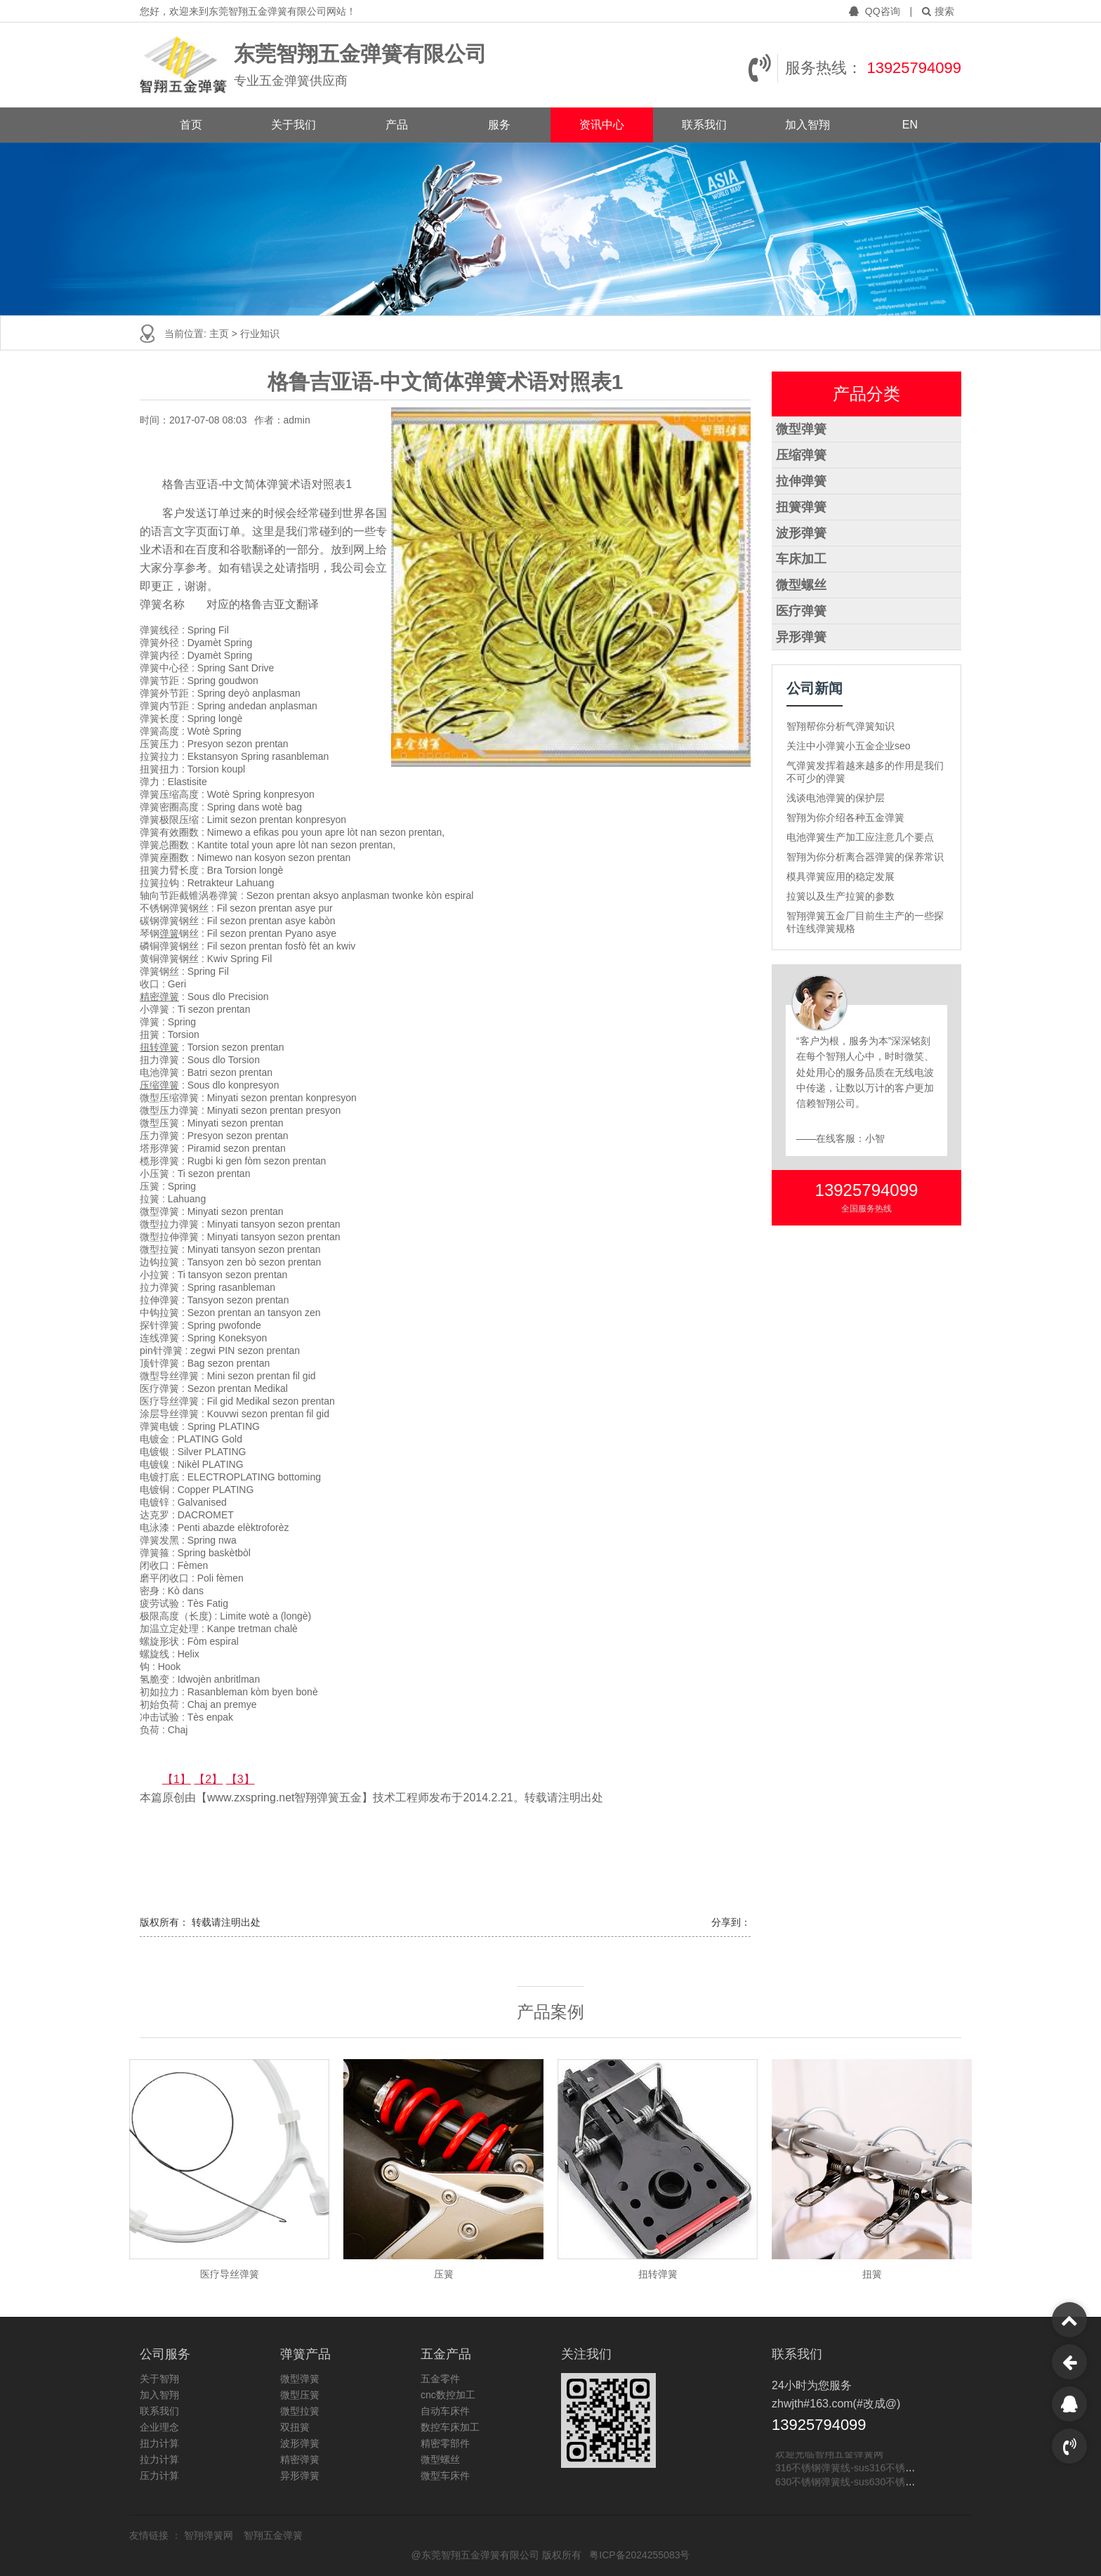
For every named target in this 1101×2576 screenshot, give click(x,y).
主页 (220, 333)
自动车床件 (445, 2411)
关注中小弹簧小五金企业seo (848, 745)
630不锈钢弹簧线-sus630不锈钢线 (850, 2482)
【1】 (176, 1779)
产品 (396, 125)
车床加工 (801, 559)
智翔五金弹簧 (273, 2535)
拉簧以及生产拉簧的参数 (840, 896)
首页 (191, 125)
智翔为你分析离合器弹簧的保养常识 (865, 856)
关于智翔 (159, 2378)
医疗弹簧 (801, 611)
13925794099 (913, 68)
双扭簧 (295, 2427)
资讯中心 (601, 125)
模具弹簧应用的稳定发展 (840, 876)
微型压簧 (299, 2394)
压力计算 (159, 2475)
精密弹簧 (159, 996)
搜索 (938, 11)
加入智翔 (807, 125)
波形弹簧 (801, 533)
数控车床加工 (450, 2427)
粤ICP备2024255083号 (639, 2555)
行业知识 (259, 333)
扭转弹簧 (159, 1047)
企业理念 (159, 2427)
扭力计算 (159, 2443)
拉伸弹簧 (801, 481)
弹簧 (169, 933)
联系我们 (704, 125)
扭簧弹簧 (801, 507)
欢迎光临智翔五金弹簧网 (829, 2453)
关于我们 (293, 125)
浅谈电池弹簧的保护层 (835, 797)
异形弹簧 (801, 637)
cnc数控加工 (448, 2394)
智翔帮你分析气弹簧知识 (840, 726)
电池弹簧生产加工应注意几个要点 (860, 837)
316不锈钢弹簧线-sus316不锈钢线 (850, 2467)
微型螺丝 (801, 585)
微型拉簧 (299, 2411)
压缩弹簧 (159, 1085)
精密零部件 (445, 2443)
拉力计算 (159, 2459)
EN (910, 125)
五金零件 (440, 2378)
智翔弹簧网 (210, 2535)
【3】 (240, 1779)
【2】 (208, 1779)
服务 (499, 125)
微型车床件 (445, 2475)
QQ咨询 (876, 11)
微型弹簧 (801, 429)
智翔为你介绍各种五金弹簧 (845, 817)
